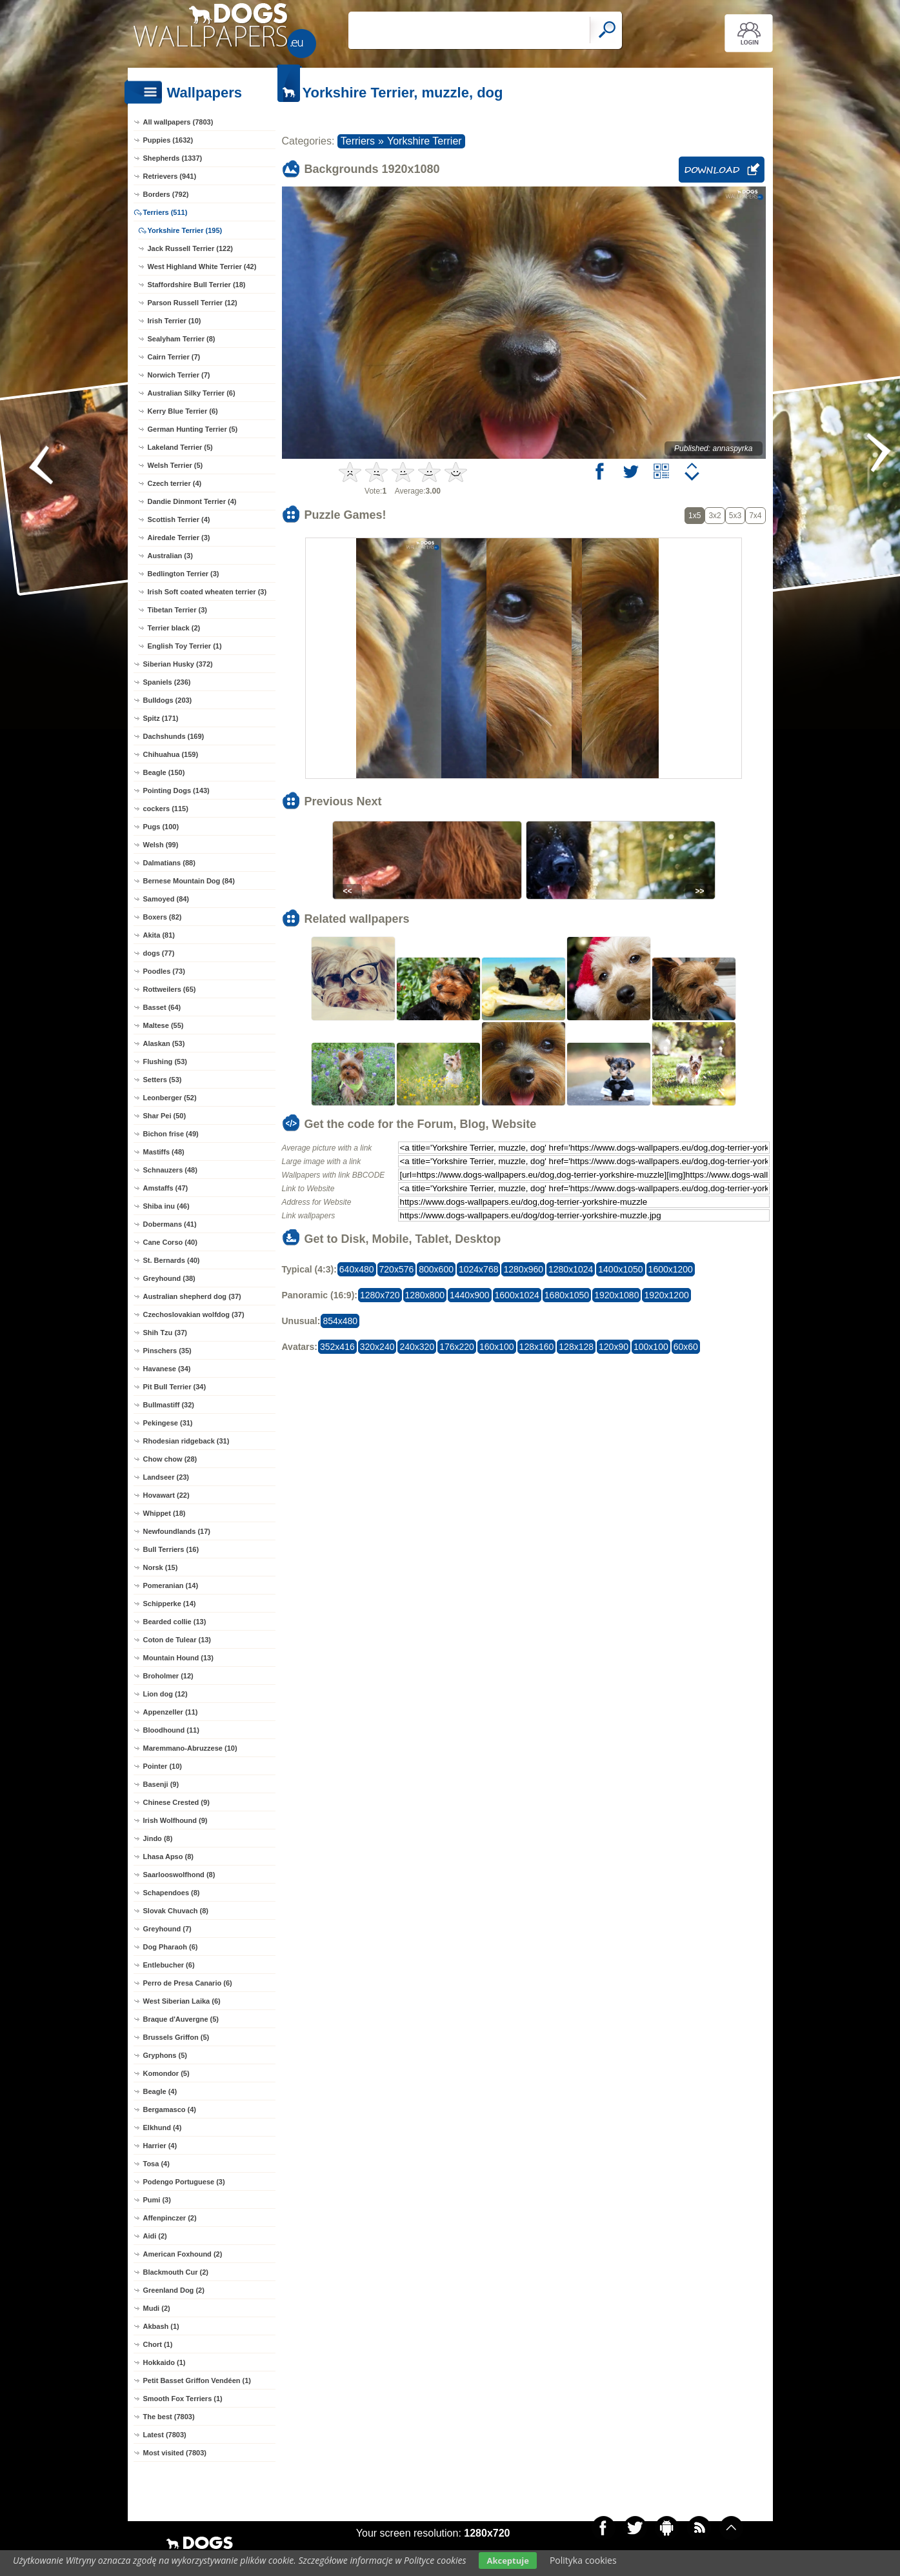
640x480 (356, 1269)
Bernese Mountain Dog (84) (189, 881)
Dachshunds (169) (174, 736)
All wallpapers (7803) (178, 122)
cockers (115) (165, 808)
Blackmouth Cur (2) (175, 2272)
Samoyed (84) (166, 899)
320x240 (377, 1347)
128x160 (536, 1347)
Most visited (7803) (174, 2453)
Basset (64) (162, 1007)
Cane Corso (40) (170, 1242)
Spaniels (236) (167, 682)
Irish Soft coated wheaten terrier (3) (207, 592)
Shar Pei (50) (164, 1116)
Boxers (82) (162, 917)
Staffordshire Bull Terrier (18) (197, 284)
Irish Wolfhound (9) (175, 1820)
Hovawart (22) (166, 1495)
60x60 (686, 1347)
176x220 (456, 1347)
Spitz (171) (161, 718)
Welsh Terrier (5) (175, 465)
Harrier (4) (160, 2145)
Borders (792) (166, 194)
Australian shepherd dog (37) (192, 1296)
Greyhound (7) (167, 1929)
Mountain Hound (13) (178, 1658)
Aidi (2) (155, 2236)
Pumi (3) (157, 2200)
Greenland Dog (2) (174, 2290)
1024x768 (479, 1269)
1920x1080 (616, 1295)
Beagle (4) (160, 2091)
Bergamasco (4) (170, 2109)
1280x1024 (570, 1269)
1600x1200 (670, 1269)
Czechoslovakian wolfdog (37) (194, 1314)
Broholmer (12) (168, 1676)
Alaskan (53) (164, 1043)
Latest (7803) (164, 2435)
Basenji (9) (161, 1784)
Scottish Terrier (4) (179, 519)
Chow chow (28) (170, 1459)
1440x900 (470, 1295)
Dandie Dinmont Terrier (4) (192, 501)
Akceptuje (507, 2560)
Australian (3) (170, 555)
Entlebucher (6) (169, 1965)
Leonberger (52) (170, 1098)
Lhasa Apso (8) (168, 1856)
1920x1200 (666, 1295)
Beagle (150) (164, 772)
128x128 (576, 1347)
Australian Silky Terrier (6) (191, 393)
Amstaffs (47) (165, 1188)
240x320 (416, 1347)
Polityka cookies (583, 2560)
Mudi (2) (156, 2308)
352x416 (337, 1347)
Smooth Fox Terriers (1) (183, 2398)
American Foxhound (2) (183, 2254)
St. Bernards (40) (171, 1260)
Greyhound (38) (169, 1278)
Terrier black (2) (174, 628)
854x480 (340, 1321)
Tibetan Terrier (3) (178, 610)
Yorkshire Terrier (424, 141)
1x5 (694, 515)
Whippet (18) (164, 1513)
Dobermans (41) (170, 1224)
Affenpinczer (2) (170, 2218)
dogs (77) (159, 953)
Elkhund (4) (162, 2127)
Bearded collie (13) (174, 1621)
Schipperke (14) (169, 1603)
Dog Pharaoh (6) (170, 1947)
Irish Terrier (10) (174, 321)
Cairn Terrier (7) (174, 357)
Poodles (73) (164, 971)
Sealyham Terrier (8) (181, 339)
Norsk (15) (160, 1567)
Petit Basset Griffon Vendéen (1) (197, 2380)
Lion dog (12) (165, 1694)
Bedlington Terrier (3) (183, 574)
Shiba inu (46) (166, 1206)
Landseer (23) (166, 1477)
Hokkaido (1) (164, 2362)
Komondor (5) (166, 2073)
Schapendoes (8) (171, 1893)
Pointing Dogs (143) (176, 790)
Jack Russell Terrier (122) (190, 248)
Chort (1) (158, 2344)
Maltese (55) (163, 1025)
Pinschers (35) (167, 1350)
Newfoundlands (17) (177, 1531)
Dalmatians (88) (169, 863)
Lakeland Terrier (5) (180, 447)
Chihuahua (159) (171, 754)
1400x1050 (620, 1269)
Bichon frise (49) (171, 1134)
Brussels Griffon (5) (176, 2037)
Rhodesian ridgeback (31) (186, 1441)
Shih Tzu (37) (165, 1332)
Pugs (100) (161, 826)
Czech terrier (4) (175, 483)
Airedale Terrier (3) (179, 537)
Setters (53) (162, 1079)
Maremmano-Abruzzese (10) (190, 1748)
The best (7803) (169, 2416)
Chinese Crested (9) (176, 1802)
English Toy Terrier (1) (185, 646)
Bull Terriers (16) (171, 1549)
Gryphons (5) (165, 2055)
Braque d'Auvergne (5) (181, 2019)
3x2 (714, 515)
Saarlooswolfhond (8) (179, 1874)
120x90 (613, 1347)
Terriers (358, 141)
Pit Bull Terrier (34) (174, 1387)
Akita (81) (159, 935)
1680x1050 (567, 1295)
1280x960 (523, 1269)
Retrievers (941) (170, 176)
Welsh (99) (161, 845)
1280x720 (380, 1295)
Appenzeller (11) (170, 1712)
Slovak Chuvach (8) (175, 1911)
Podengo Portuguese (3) (184, 2182)
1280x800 (425, 1295)
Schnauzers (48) (170, 1170)
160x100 (496, 1347)
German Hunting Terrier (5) (193, 429)
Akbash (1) (161, 2326)
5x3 (735, 515)
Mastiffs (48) (164, 1152)
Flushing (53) (165, 1061)
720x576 (396, 1269)
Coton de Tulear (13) (177, 1640)
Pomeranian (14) (171, 1585)
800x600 (436, 1269)
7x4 (755, 515)
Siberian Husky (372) (178, 664)
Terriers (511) (165, 212)
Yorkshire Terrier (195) (185, 230)
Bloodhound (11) (171, 1730)
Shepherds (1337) (173, 158)
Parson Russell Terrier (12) (192, 303)
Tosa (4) (156, 2164)
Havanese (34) (167, 1369)
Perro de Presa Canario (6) (187, 1983)
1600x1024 (517, 1295)
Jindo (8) (158, 1838)
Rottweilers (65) (169, 989)
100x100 (651, 1347)
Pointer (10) (163, 1766)
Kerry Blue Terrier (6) (183, 411)
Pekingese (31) (168, 1423)
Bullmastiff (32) (168, 1405)
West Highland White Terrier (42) (202, 266)
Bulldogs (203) (167, 700)
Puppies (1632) (168, 140)
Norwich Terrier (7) (179, 375)
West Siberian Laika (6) (182, 2001)
